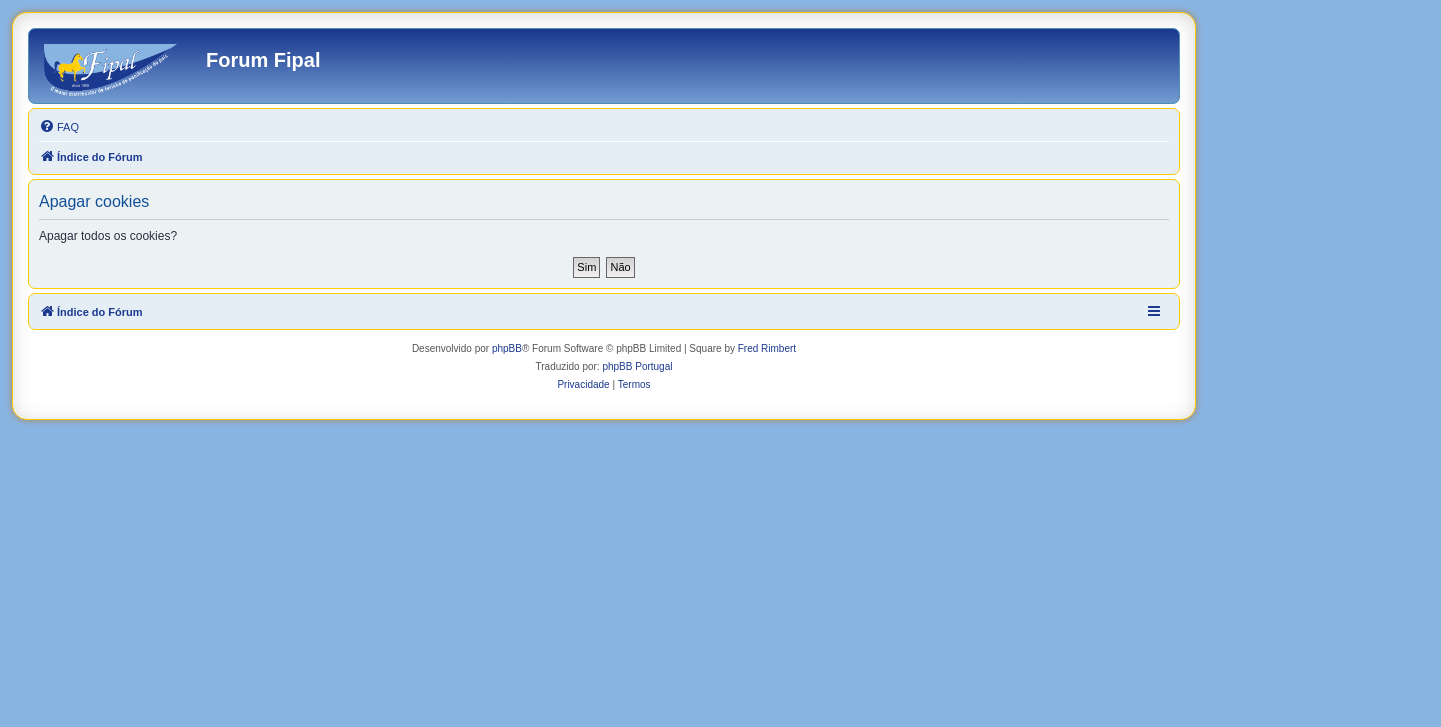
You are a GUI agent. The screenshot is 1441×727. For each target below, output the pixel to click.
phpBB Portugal (637, 366)
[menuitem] (59, 127)
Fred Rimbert (767, 348)
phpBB (507, 348)
